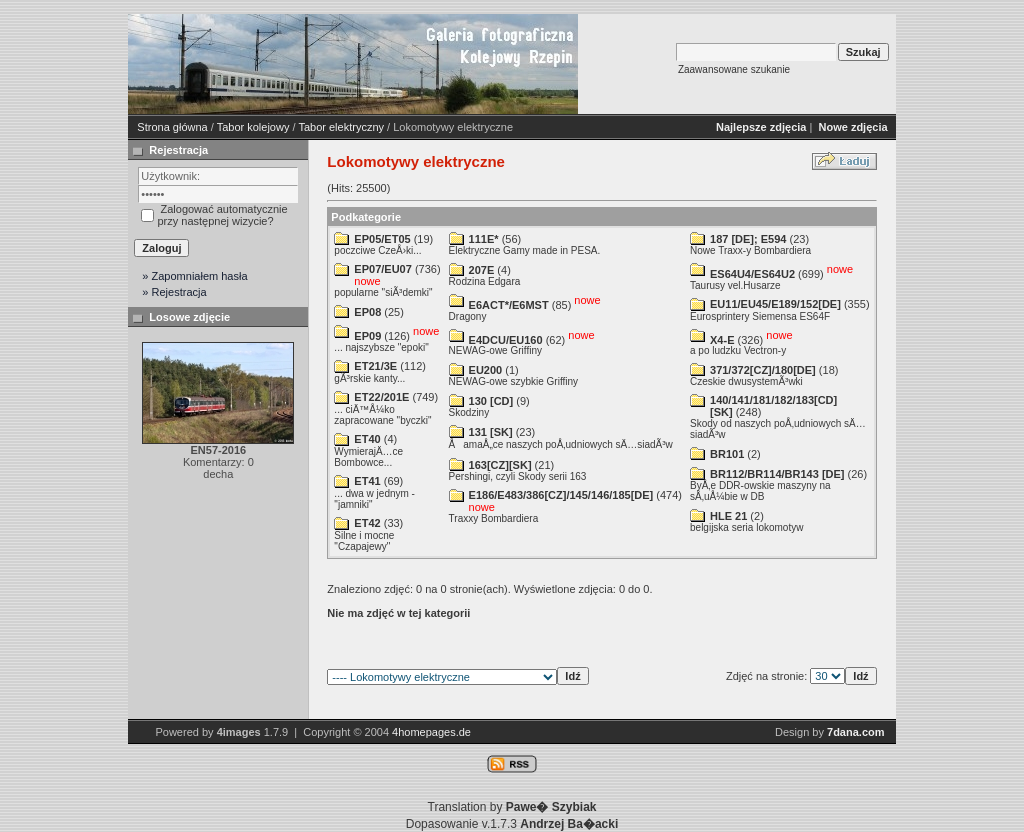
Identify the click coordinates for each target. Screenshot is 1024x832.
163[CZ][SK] (500, 465)
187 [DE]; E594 (748, 239)
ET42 (367, 523)
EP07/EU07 (382, 269)
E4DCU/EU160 (506, 339)
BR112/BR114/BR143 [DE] (777, 474)
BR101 (727, 454)
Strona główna (172, 127)
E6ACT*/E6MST (509, 305)
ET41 (367, 481)
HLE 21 (728, 516)
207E (482, 270)
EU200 (486, 370)
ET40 (367, 439)
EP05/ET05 (382, 239)
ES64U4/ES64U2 (752, 274)
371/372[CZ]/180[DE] (763, 370)
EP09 (367, 336)
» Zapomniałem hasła (194, 276)
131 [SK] (491, 432)
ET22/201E (381, 397)
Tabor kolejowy (253, 127)
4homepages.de (431, 732)
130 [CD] (491, 401)
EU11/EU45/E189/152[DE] (775, 304)
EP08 (367, 312)
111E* (484, 239)
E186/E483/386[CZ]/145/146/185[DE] (561, 495)
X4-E (722, 339)
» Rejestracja (174, 292)
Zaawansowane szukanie (734, 69)
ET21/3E (375, 366)
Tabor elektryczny (341, 127)
